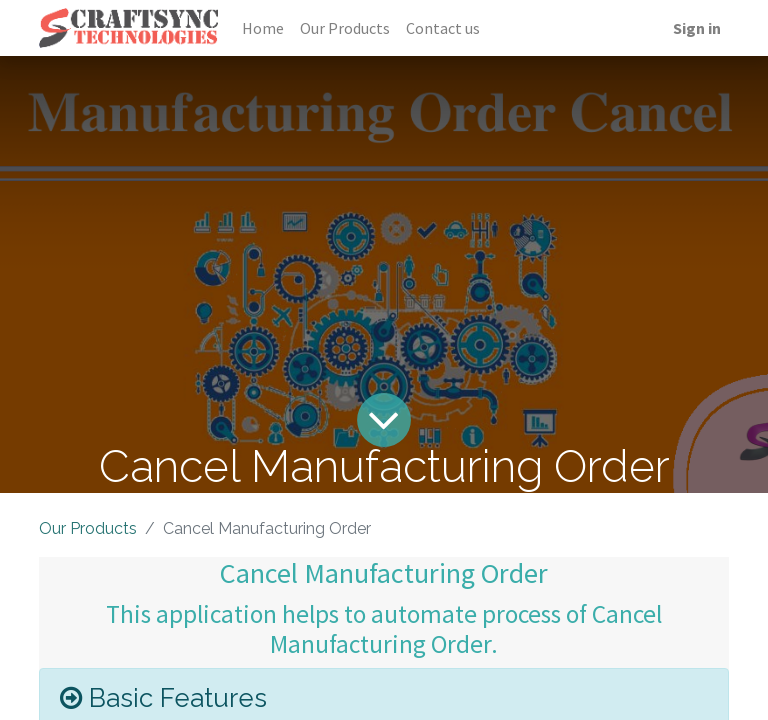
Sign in (697, 28)
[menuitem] (263, 28)
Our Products (88, 528)
